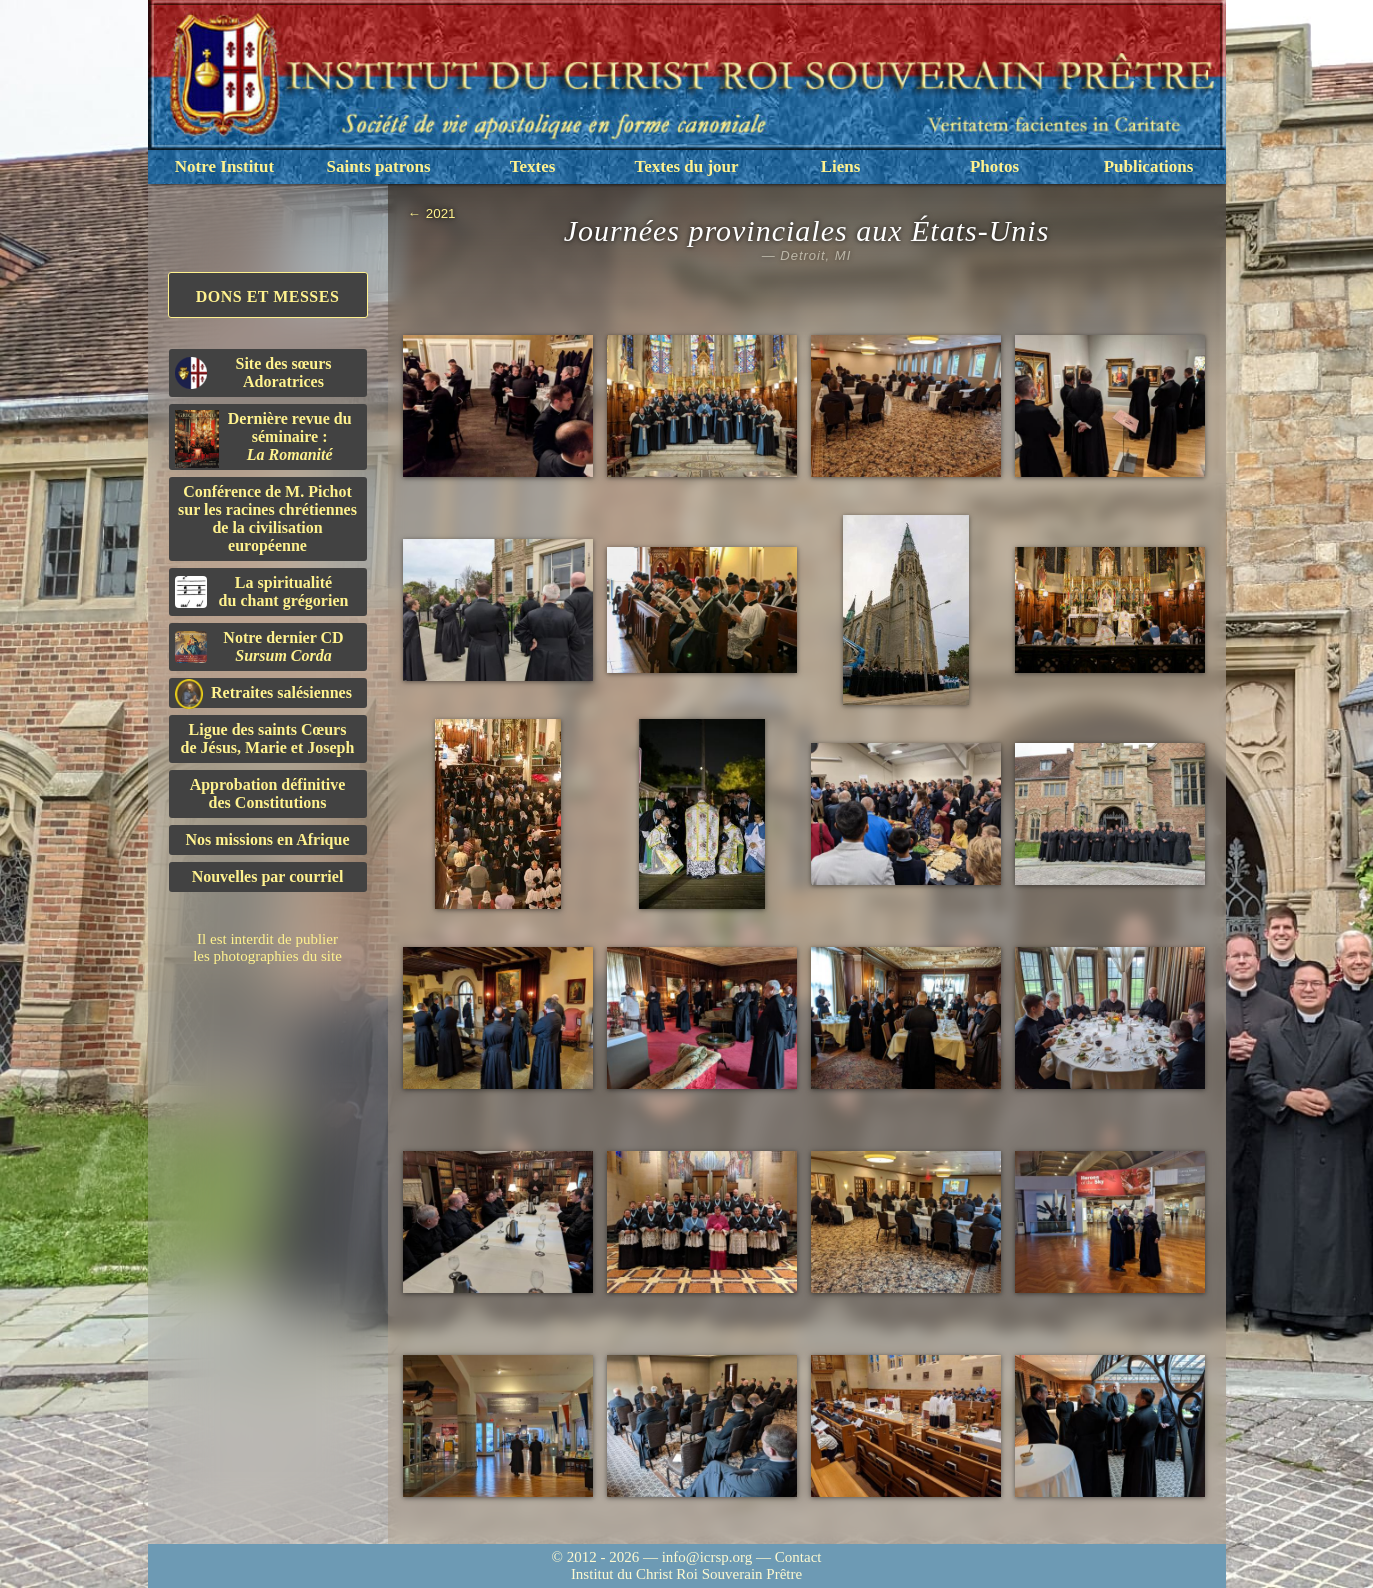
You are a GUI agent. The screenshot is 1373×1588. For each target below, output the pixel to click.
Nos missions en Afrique (267, 839)
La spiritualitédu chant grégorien (262, 591)
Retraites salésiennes (263, 693)
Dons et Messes (268, 296)
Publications (1149, 166)
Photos (994, 166)
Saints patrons (378, 166)
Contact (798, 1557)
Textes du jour (686, 166)
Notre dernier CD (259, 646)
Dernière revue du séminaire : (263, 439)
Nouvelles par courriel (268, 876)
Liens (841, 166)
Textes (533, 166)
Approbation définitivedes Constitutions (268, 793)
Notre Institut (224, 166)
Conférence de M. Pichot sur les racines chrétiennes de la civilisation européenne (267, 518)
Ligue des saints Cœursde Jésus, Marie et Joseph (268, 738)
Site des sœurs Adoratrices (253, 372)
